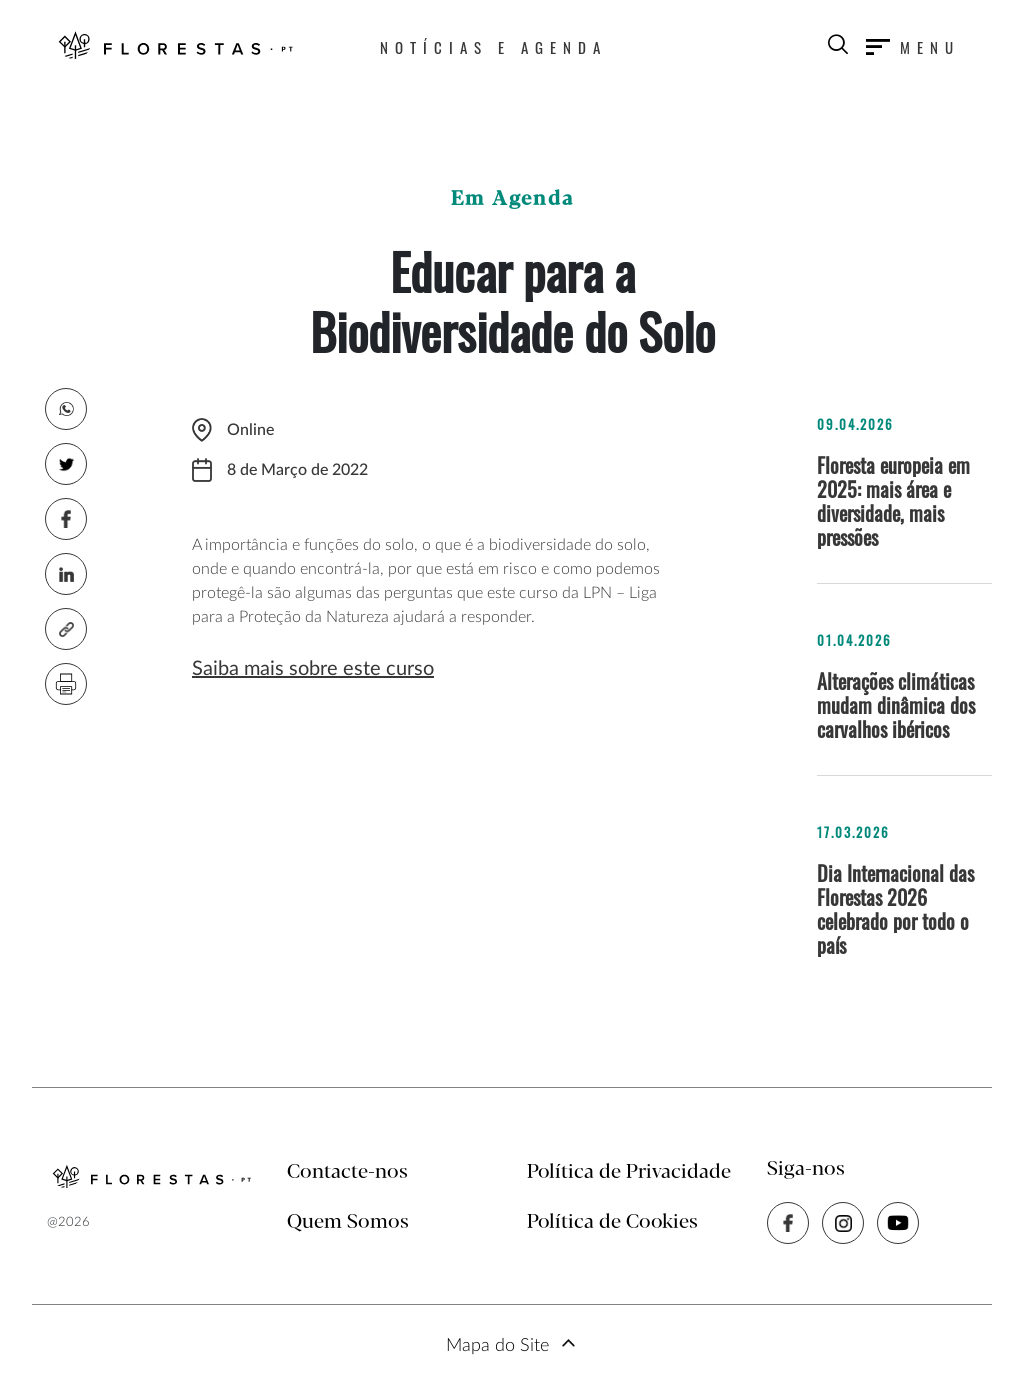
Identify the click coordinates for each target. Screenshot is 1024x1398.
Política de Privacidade (629, 1172)
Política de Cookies (612, 1222)
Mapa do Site (497, 1346)
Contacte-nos (347, 1172)
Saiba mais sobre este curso (313, 669)
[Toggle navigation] (913, 47)
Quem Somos (348, 1222)
